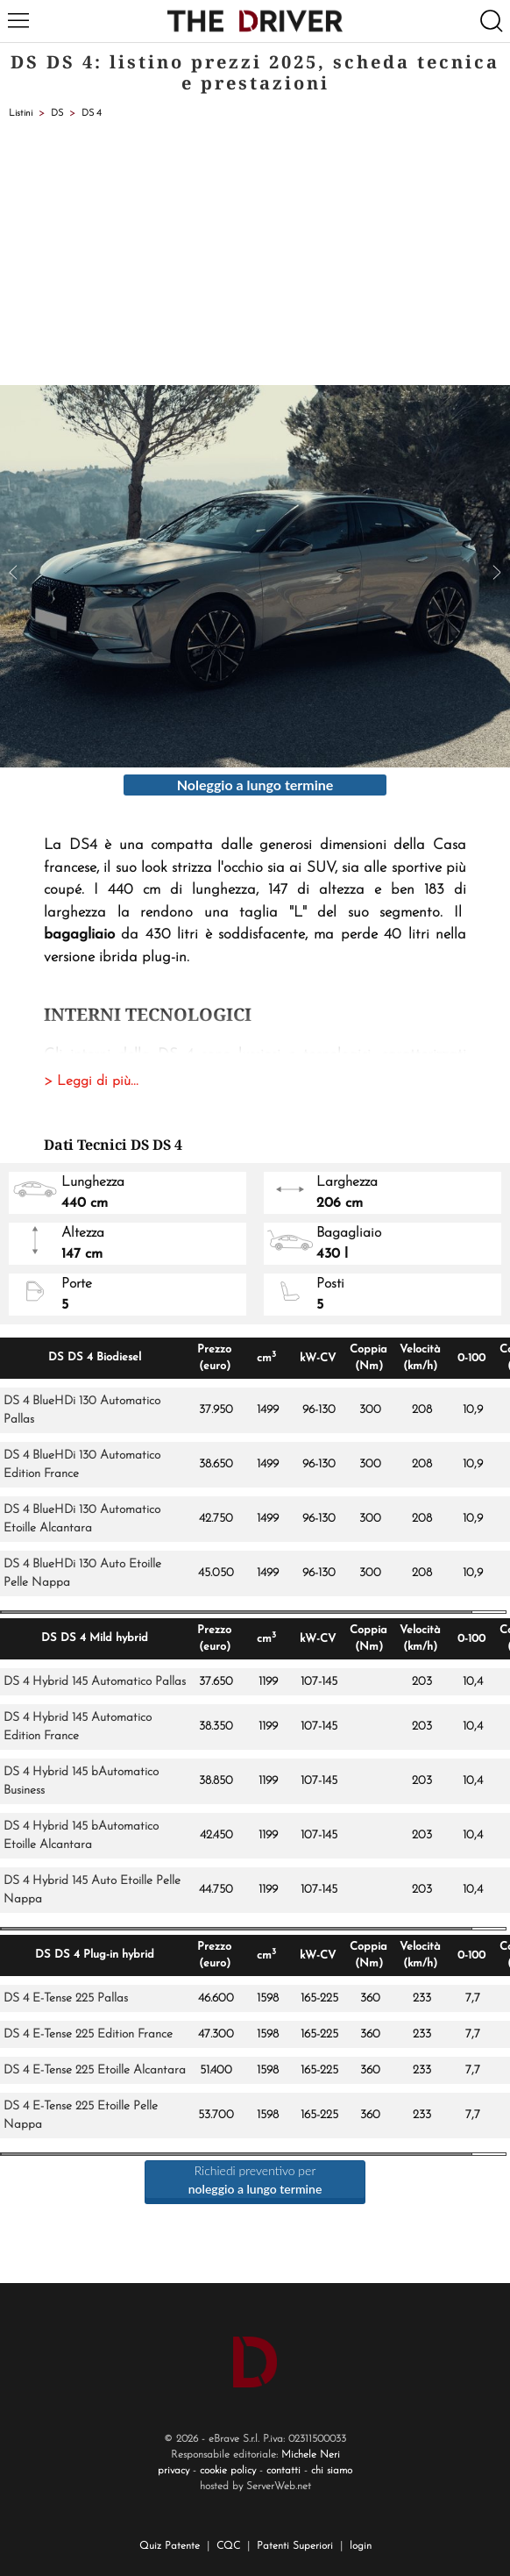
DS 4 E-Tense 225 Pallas (66, 1998)
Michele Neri (310, 2455)
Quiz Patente (169, 2546)
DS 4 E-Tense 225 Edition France (88, 2034)
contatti (283, 2470)
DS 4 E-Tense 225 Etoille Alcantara (95, 2070)
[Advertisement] (255, 253)
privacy (173, 2470)
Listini (20, 113)
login (361, 2546)
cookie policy (228, 2470)
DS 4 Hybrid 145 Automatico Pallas (95, 1681)
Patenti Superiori (295, 2546)
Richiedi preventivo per (255, 2179)
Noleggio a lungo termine (255, 784)
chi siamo (331, 2470)
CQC (228, 2546)
